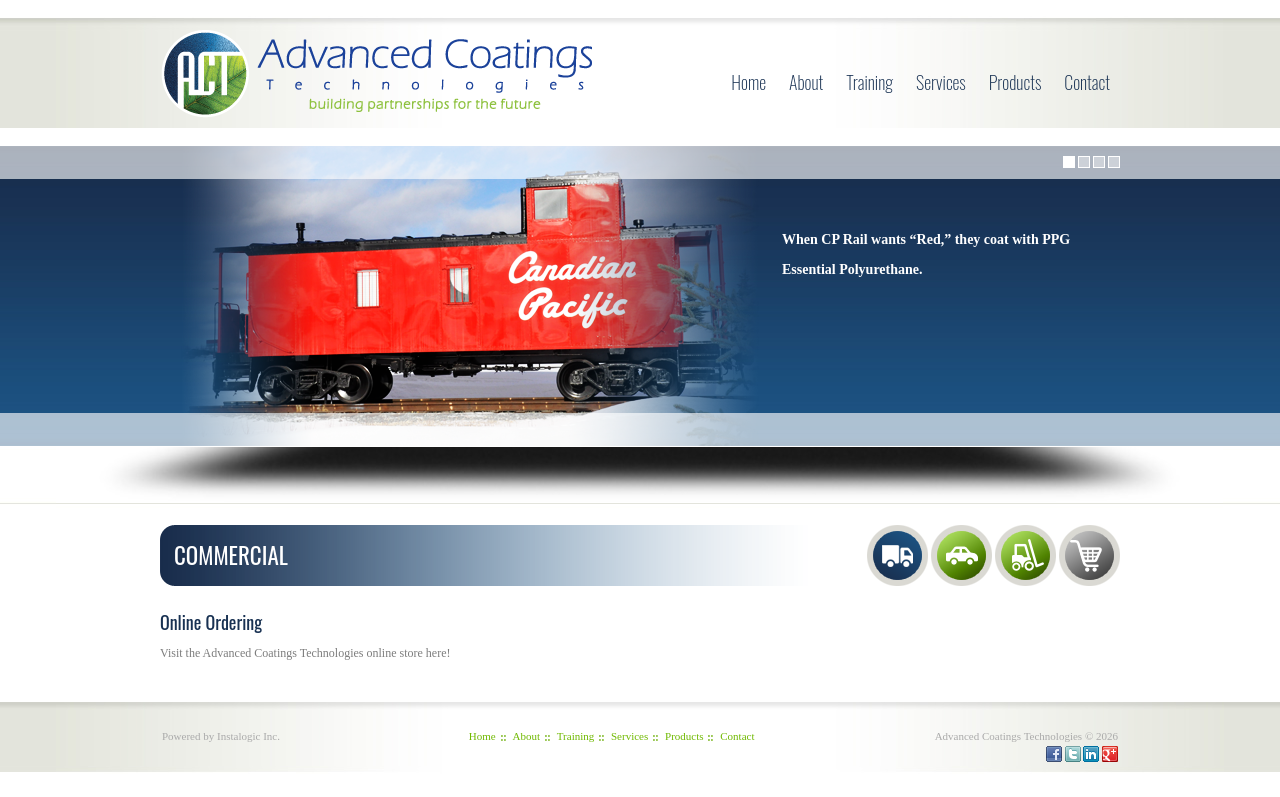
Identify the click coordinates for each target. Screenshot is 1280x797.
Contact (1087, 82)
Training (869, 82)
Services (941, 82)
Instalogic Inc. (248, 736)
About (806, 82)
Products (1015, 82)
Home (748, 82)
